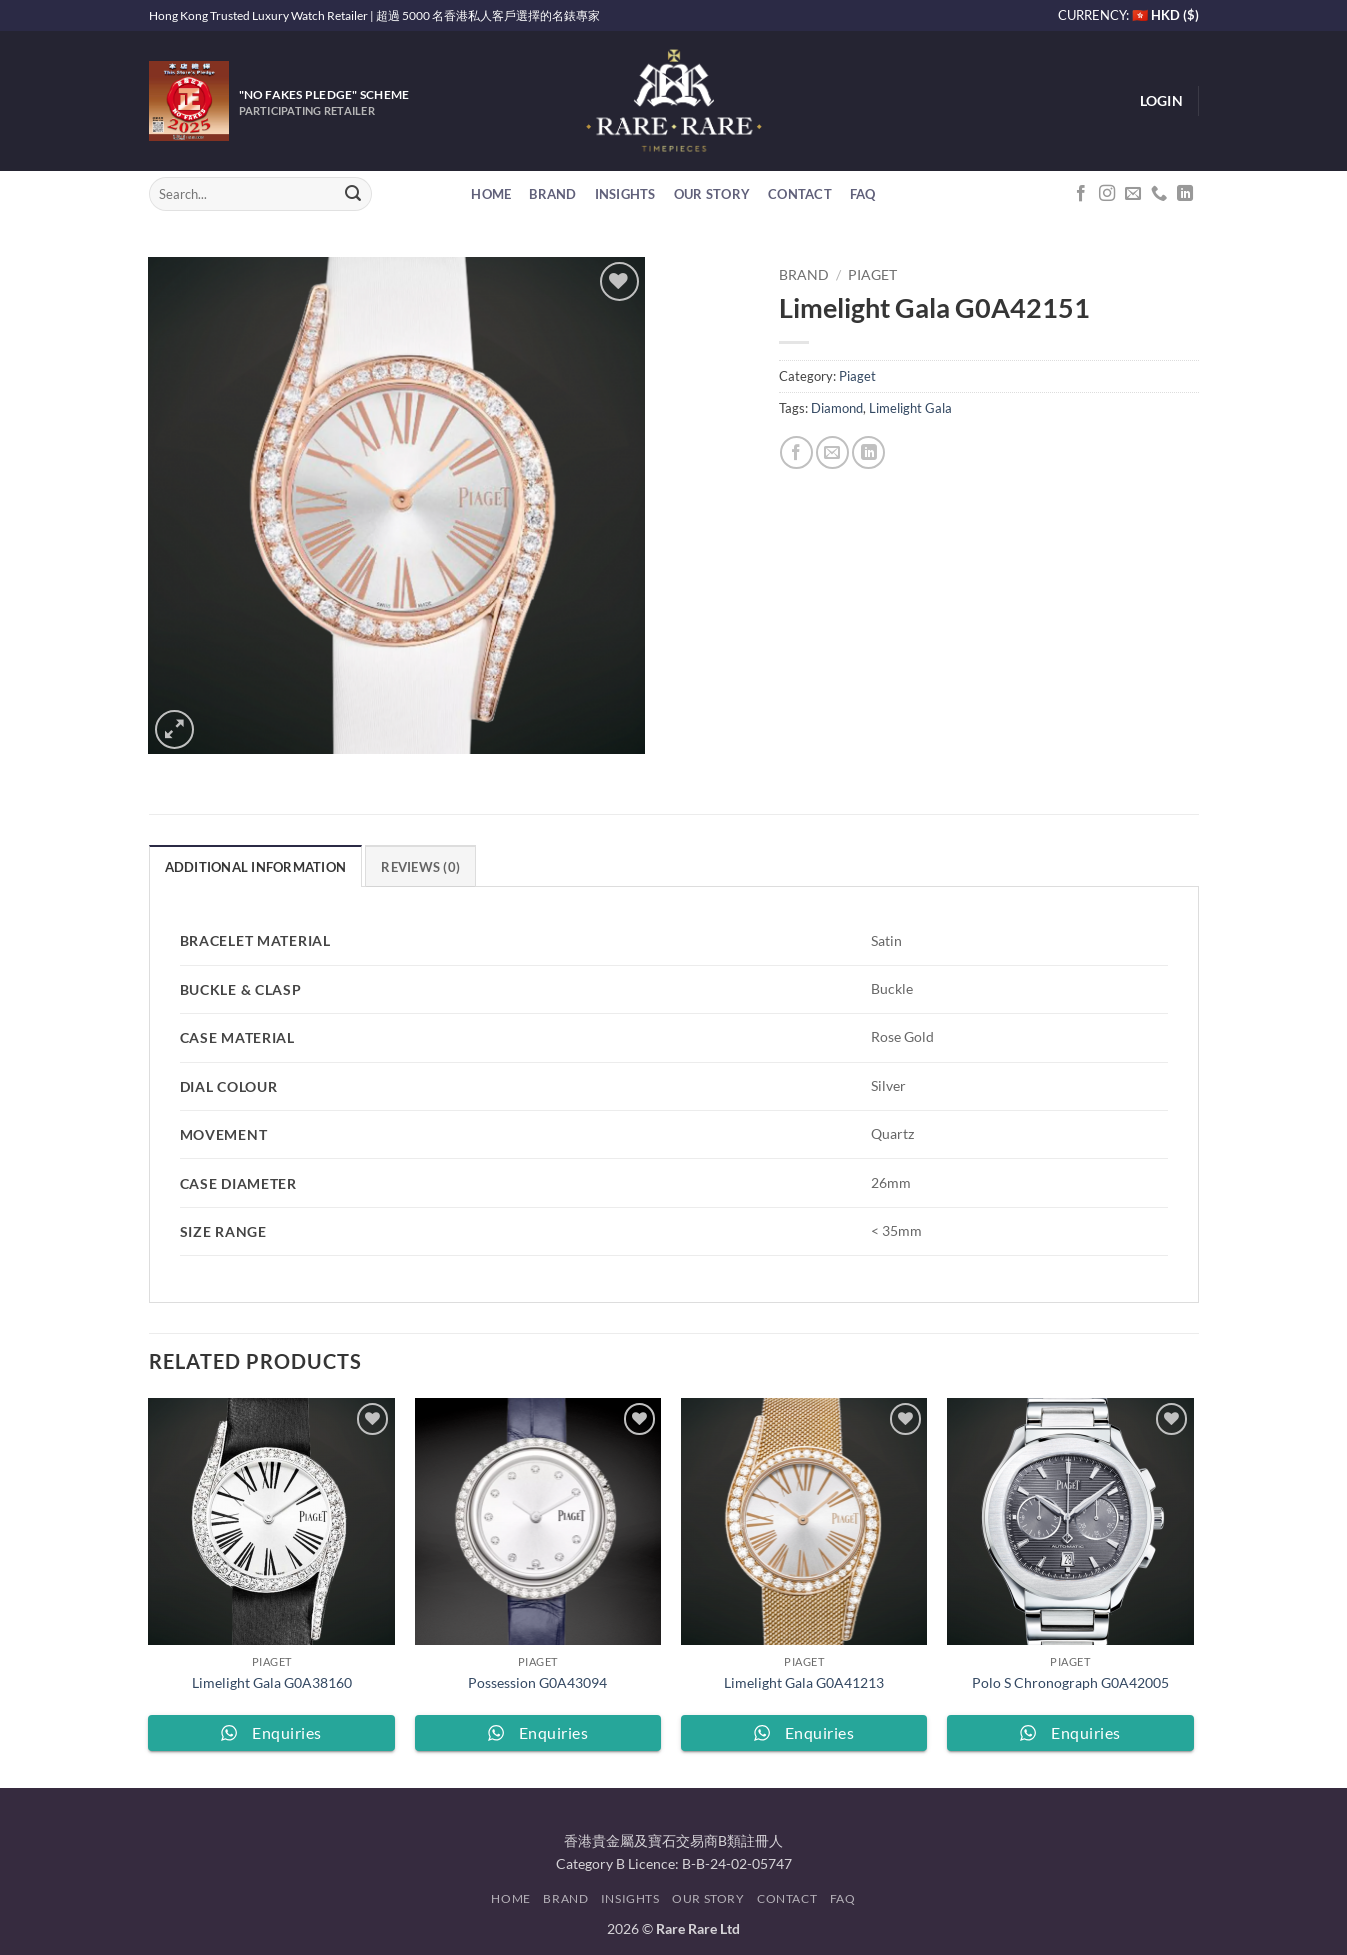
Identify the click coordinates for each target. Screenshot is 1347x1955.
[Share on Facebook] (796, 452)
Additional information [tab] (256, 867)
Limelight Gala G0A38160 (272, 1682)
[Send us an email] (1133, 194)
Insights (625, 194)
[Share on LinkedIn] (868, 452)
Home (491, 194)
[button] (1161, 101)
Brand (552, 194)
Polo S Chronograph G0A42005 (1070, 1682)
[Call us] (1159, 194)
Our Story (712, 194)
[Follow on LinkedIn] (1185, 194)
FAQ (863, 194)
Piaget (872, 275)
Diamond (837, 408)
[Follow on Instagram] (1107, 194)
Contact (800, 194)
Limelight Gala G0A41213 (804, 1682)
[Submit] (353, 194)
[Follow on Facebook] (1081, 194)
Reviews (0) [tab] (420, 867)
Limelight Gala (910, 408)
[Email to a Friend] (832, 452)
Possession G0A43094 (537, 1682)
